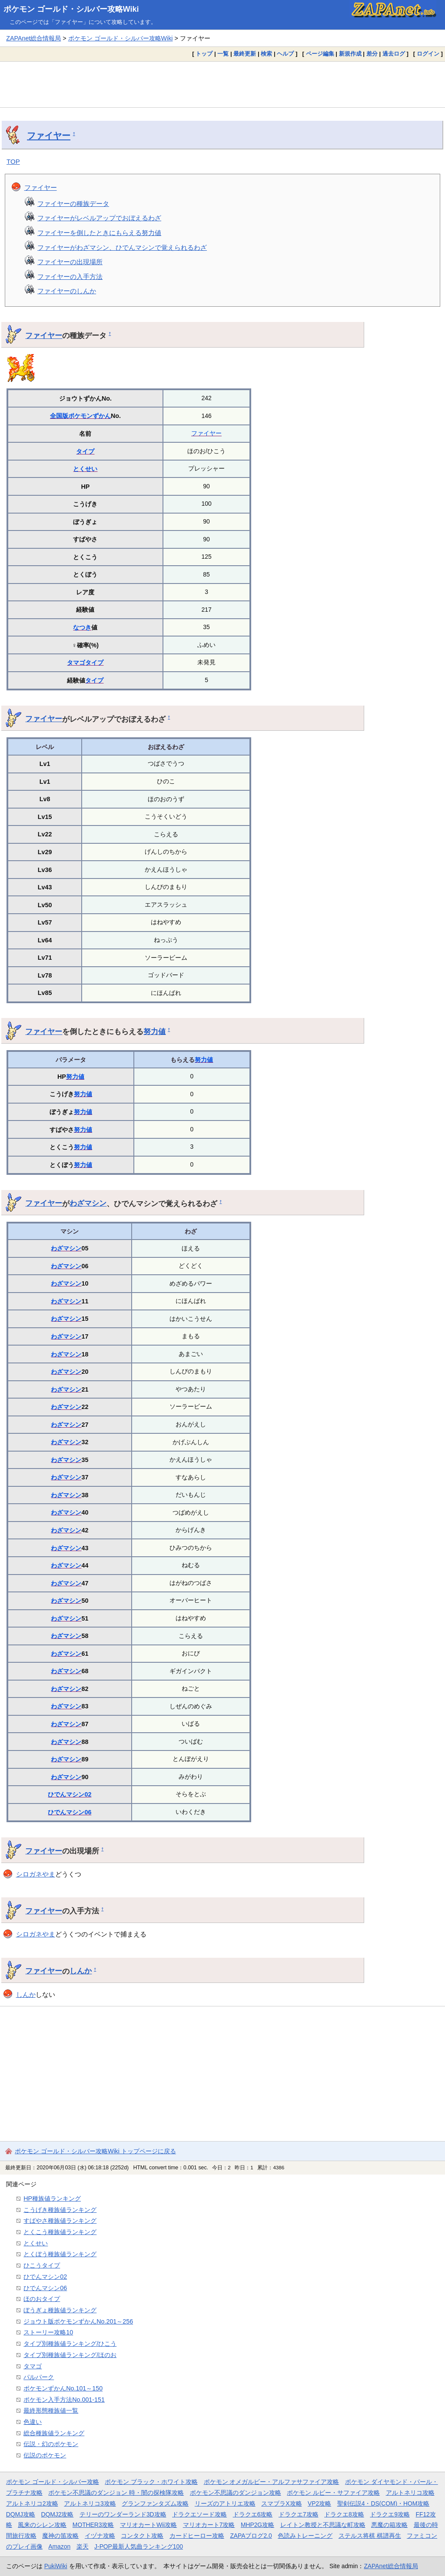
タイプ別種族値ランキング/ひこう (69, 2343)
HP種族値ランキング (52, 2198)
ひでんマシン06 (69, 1812)
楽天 (82, 2546)
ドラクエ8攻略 (344, 2514)
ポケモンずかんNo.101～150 (63, 2388)
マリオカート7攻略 (209, 2524)
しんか (81, 1970)
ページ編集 (320, 53)
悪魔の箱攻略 (389, 2524)
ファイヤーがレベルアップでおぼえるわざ (99, 218)
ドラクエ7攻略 (299, 2514)
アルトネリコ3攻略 (90, 2503)
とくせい (85, 468)
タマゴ (76, 662)
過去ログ (393, 53)
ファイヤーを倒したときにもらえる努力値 (99, 232)
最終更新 (244, 53)
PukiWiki (55, 2566)
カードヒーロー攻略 (196, 2535)
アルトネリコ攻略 (410, 2492)
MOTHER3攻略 (93, 2524)
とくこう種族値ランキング (59, 2231)
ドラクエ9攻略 (390, 2514)
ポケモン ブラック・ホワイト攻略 (151, 2481)
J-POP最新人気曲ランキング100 (138, 2546)
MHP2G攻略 (257, 2524)
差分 (372, 53)
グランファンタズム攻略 (155, 2503)
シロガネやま (35, 1874)
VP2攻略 (319, 2503)
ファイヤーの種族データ (73, 203)
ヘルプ (285, 53)
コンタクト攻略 (142, 2535)
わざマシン (88, 1203)
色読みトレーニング (305, 2535)
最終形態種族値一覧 (50, 2410)
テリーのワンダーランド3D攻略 (123, 2514)
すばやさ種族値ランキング (59, 2220)
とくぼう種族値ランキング (59, 2254)
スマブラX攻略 (281, 2503)
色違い (32, 2421)
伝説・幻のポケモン (50, 2443)
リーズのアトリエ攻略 (225, 2503)
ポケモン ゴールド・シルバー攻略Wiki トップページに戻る (95, 2151)
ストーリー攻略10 (48, 2332)
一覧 (223, 53)
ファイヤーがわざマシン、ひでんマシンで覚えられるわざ (122, 247)
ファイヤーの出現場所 (70, 261)
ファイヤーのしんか (66, 291)
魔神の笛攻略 (60, 2535)
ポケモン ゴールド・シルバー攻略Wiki (71, 9)
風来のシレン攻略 (42, 2524)
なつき (82, 627)
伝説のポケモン (44, 2455)
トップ (204, 53)
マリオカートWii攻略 (148, 2524)
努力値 (154, 1031)
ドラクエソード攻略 (199, 2514)
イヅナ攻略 (100, 2535)
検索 (266, 53)
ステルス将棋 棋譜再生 (370, 2535)
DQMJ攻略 (20, 2514)
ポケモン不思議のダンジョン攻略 (235, 2492)
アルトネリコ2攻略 (32, 2503)
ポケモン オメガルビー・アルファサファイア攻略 (271, 2481)
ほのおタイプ (41, 2298)
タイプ (85, 451)
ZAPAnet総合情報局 (33, 38)
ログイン (428, 53)
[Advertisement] (222, 84)
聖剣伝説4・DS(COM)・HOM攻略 (383, 2503)
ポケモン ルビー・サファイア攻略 (333, 2492)
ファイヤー (48, 135)
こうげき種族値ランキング (59, 2209)
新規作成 (350, 53)
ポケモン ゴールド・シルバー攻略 (52, 2481)
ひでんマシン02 (69, 1794)
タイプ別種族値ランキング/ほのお (69, 2354)
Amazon (59, 2546)
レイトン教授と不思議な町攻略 (322, 2524)
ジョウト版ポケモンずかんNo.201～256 (78, 2321)
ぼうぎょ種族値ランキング (59, 2310)
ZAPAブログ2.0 (251, 2535)
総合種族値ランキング (53, 2433)
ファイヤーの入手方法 (70, 276)
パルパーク (38, 2377)
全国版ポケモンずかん (80, 415)
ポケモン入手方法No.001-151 (64, 2399)
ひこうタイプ (41, 2265)
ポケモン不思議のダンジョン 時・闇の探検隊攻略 (116, 2492)
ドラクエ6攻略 (253, 2514)
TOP (13, 161)
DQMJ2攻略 (57, 2514)
